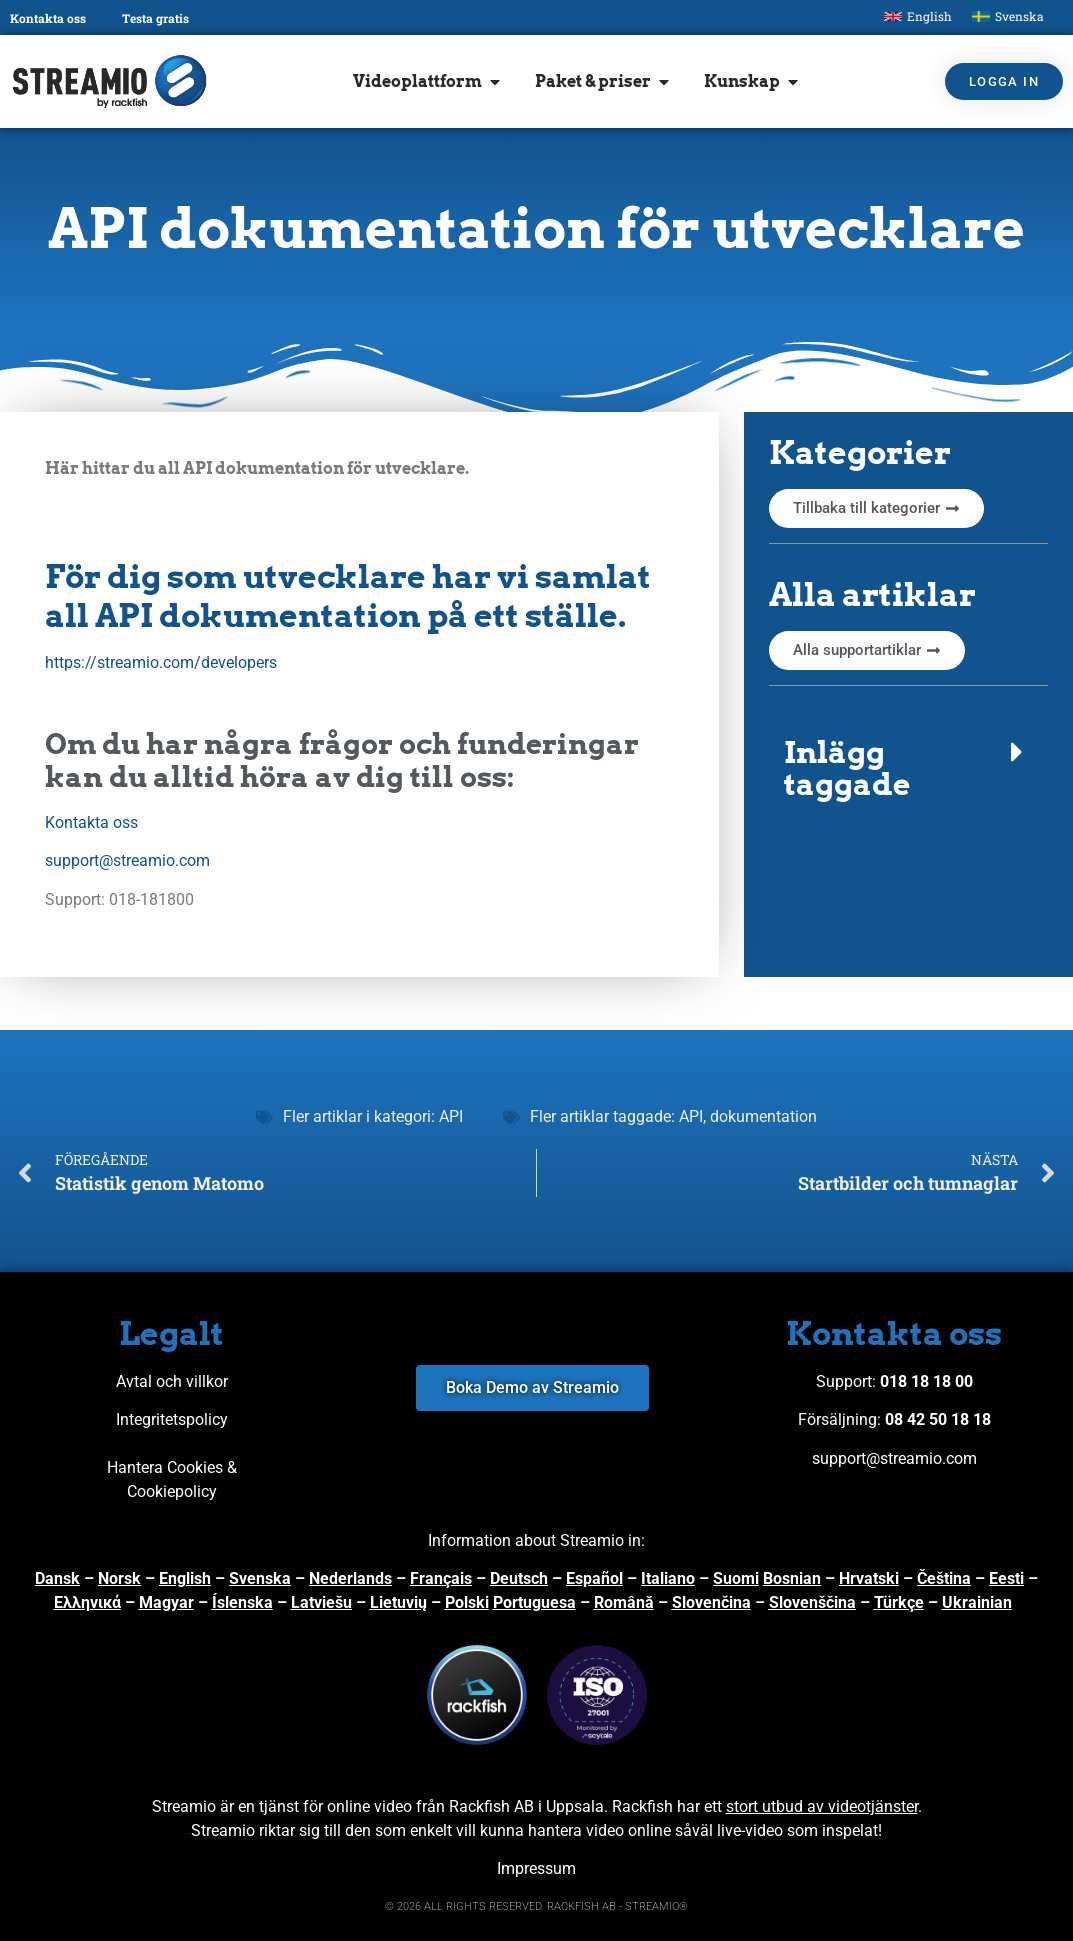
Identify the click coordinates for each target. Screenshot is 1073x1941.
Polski (467, 1602)
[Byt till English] (918, 16)
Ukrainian (977, 1602)
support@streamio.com (127, 860)
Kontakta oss (48, 18)
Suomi (736, 1578)
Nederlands (350, 1578)
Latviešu (321, 1602)
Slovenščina (812, 1602)
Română (624, 1602)
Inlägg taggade (847, 768)
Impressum (536, 1868)
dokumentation (763, 1116)
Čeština (944, 1578)
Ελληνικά (87, 1602)
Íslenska (242, 1602)
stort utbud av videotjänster (822, 1806)
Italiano (668, 1578)
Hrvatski (869, 1578)
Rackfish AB (491, 1806)
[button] (908, 768)
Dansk (57, 1578)
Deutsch (519, 1578)
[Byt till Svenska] (1008, 16)
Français (441, 1578)
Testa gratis (155, 18)
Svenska (260, 1578)
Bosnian (792, 1578)
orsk (125, 1578)
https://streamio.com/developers (163, 662)
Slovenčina (711, 1602)
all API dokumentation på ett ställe (331, 615)
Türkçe (899, 1602)
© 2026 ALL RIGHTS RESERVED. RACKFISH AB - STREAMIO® (536, 1906)
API (451, 1116)
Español (594, 1578)
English (185, 1578)
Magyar (166, 1602)
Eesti (1006, 1578)
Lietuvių (398, 1602)
